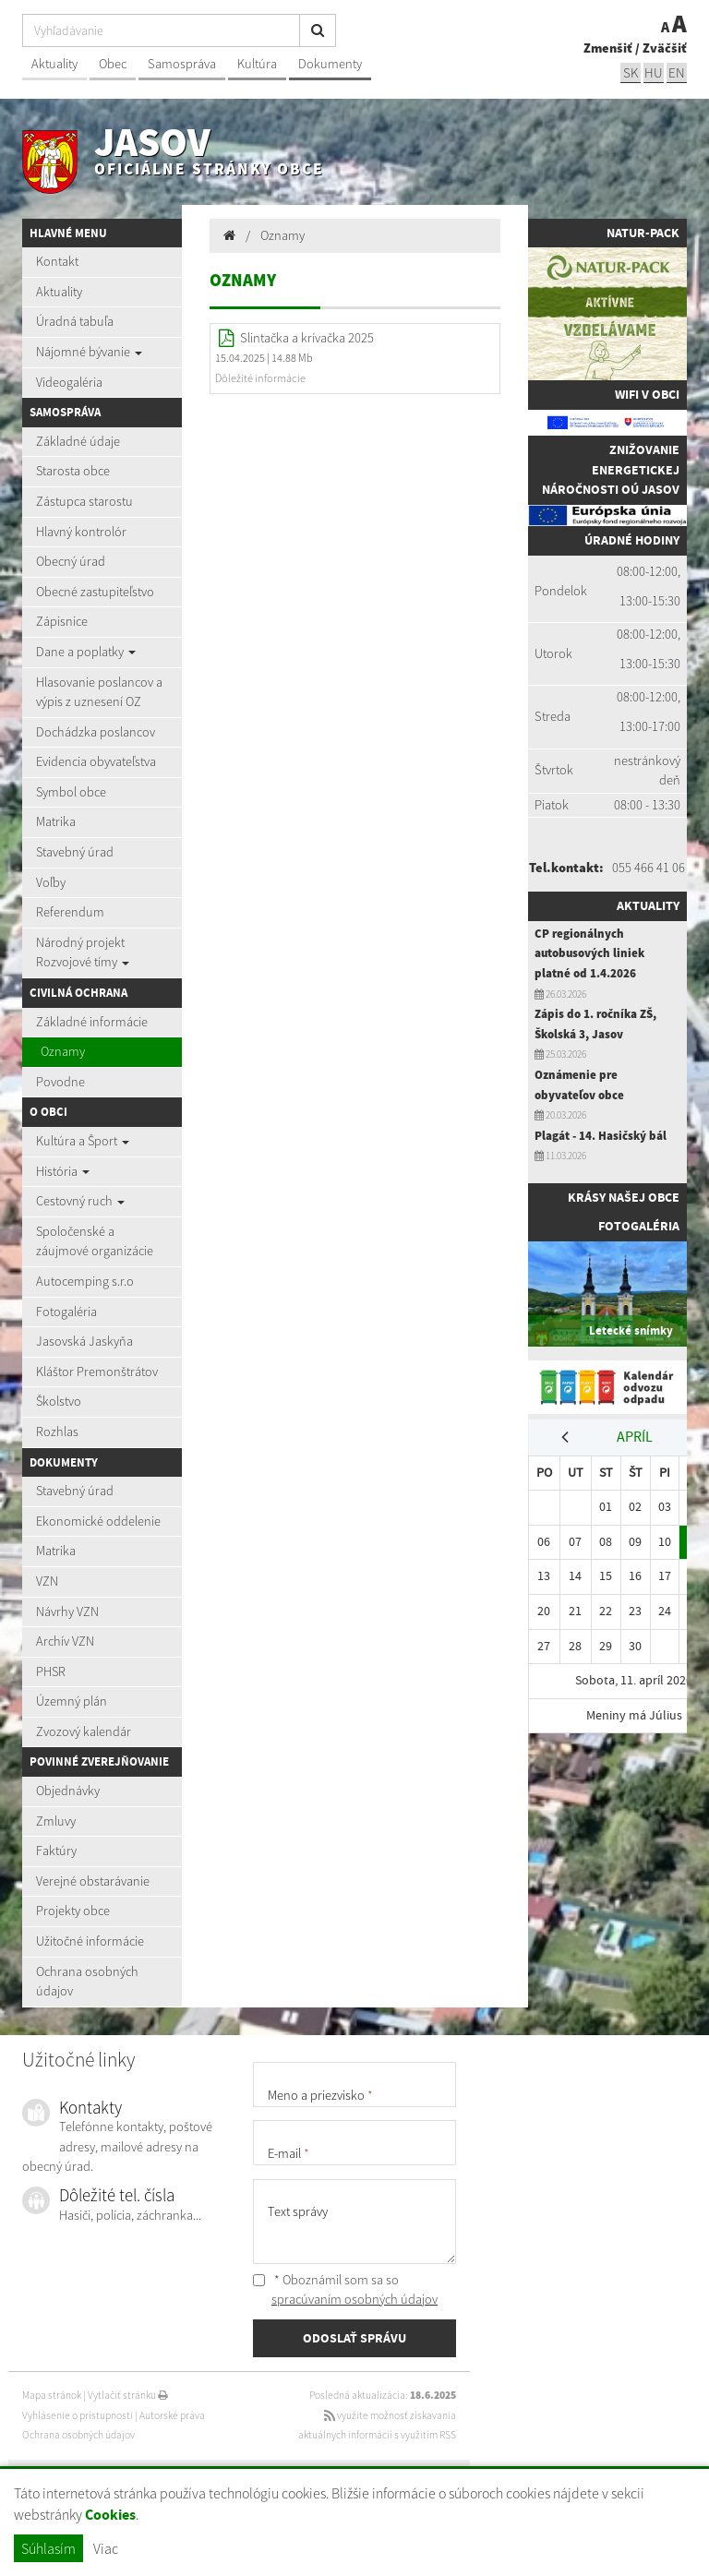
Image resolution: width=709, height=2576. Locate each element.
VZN (47, 1581)
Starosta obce (73, 470)
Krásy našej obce (623, 1197)
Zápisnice (62, 621)
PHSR (51, 1671)
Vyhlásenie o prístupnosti (77, 2415)
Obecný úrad (70, 561)
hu (653, 72)
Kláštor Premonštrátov (97, 1371)
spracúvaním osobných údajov (354, 2299)
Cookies (110, 2514)
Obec (112, 63)
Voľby (51, 882)
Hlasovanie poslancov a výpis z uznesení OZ (99, 692)
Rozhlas (57, 1431)
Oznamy (63, 1051)
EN (676, 72)
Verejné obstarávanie (93, 1881)
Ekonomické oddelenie (98, 1521)
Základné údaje (78, 441)
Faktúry (56, 1850)
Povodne (60, 1081)
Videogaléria (69, 382)
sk (630, 72)
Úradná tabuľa (75, 321)
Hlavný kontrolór (81, 531)
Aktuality (54, 63)
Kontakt (57, 261)
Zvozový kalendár (83, 1731)
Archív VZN (65, 1641)
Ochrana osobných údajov (87, 1981)
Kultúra (257, 63)
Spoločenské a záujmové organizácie (94, 1241)
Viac (105, 2548)
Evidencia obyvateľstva (96, 761)
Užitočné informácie (90, 1941)
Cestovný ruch (80, 1200)
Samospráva (182, 63)
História (63, 1171)
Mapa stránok (51, 2395)
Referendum (70, 912)
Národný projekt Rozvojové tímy (82, 952)
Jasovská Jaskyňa (84, 1341)
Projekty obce (73, 1910)
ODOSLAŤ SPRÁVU (354, 2338)
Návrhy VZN (67, 1611)
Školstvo (58, 1401)
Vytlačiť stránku (128, 2395)
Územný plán (71, 1701)
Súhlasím (48, 2548)
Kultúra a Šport (82, 1140)
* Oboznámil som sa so (345, 2289)
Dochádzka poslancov (95, 732)
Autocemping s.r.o (85, 1281)
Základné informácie (92, 1021)
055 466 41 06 (648, 867)
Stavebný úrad (75, 852)
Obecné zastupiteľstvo (95, 591)
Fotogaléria (66, 1311)
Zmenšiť (607, 48)
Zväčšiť (665, 48)
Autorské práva (172, 2415)
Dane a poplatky (86, 651)
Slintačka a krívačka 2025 (307, 337)
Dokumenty (330, 63)
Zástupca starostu (84, 501)
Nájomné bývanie (89, 351)
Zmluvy (56, 1821)
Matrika (56, 821)
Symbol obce (71, 792)
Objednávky (68, 1790)
